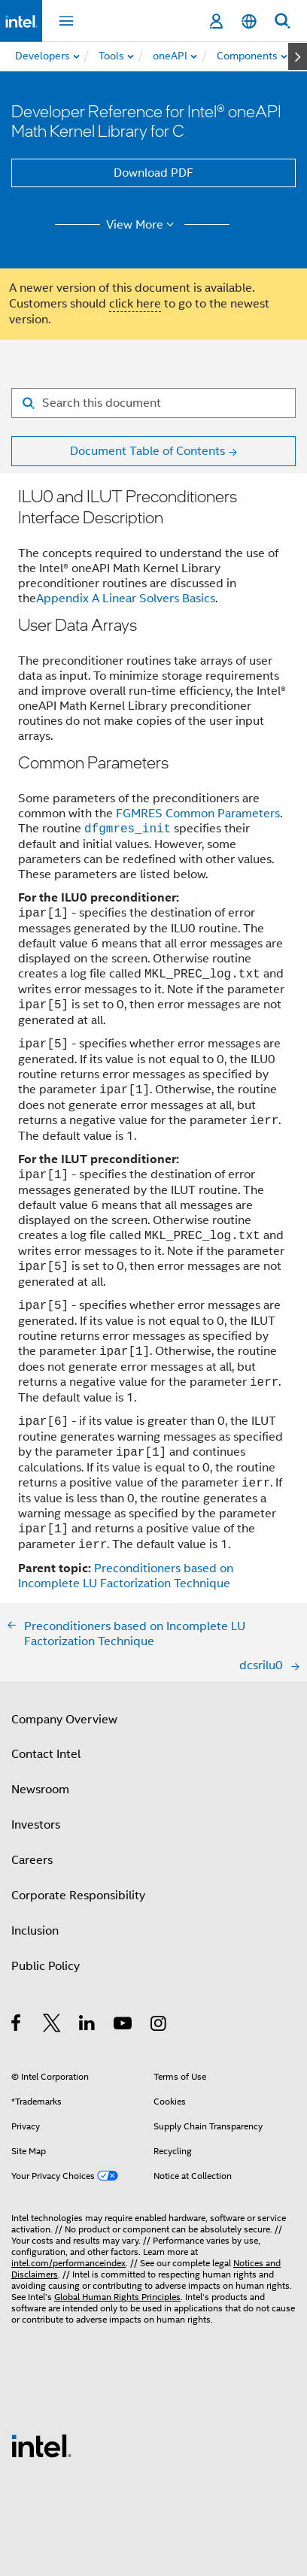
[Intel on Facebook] (17, 2025)
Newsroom (40, 1789)
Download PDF (153, 172)
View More (142, 224)
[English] (249, 21)
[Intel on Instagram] (159, 2025)
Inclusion (35, 1930)
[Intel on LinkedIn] (87, 2025)
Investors (35, 1824)
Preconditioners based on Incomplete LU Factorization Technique (125, 1576)
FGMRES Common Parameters (198, 813)
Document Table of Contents (147, 451)
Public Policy (45, 1966)
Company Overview (64, 1719)
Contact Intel (46, 1754)
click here (135, 303)
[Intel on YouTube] (123, 2025)
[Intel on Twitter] (52, 2025)
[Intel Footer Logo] (41, 2445)
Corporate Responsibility (78, 1895)
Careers (32, 1860)
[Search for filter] (153, 403)
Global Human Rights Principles (117, 2296)
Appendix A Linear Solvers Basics (125, 598)
